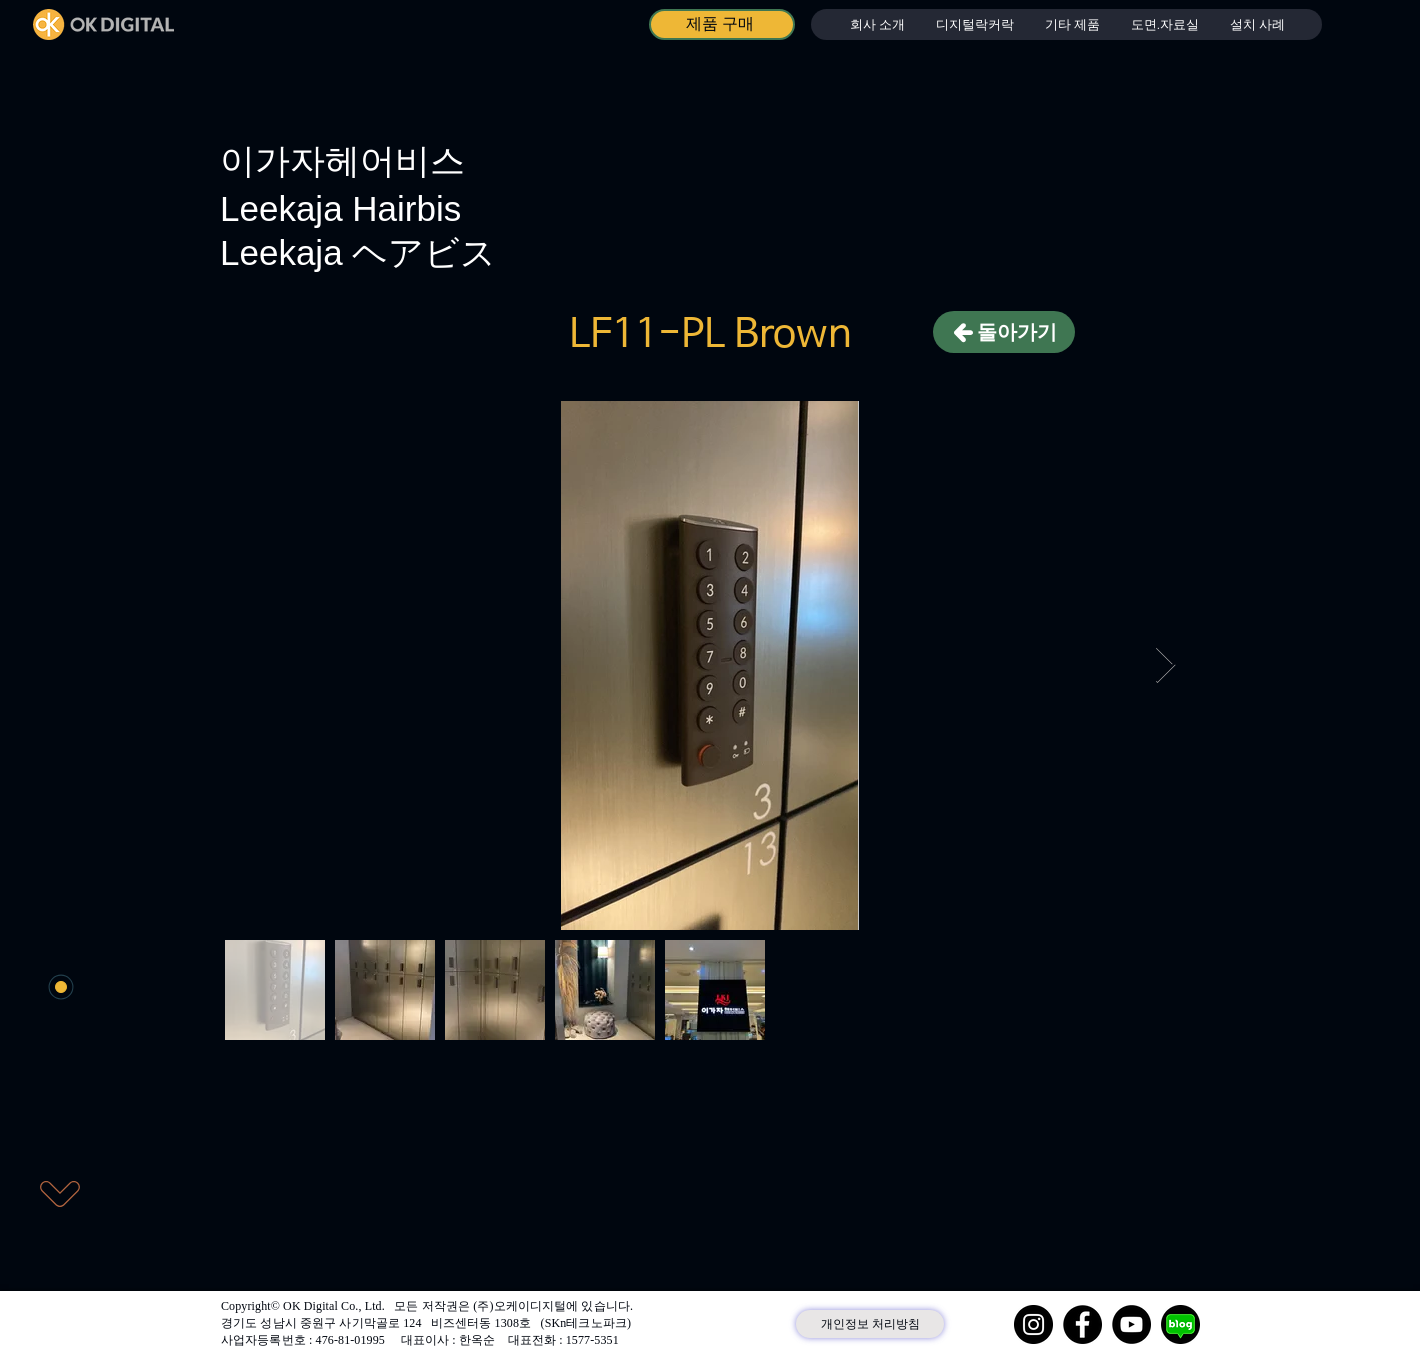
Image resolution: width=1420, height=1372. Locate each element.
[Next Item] (1165, 665)
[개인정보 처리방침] (870, 1324)
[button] (974, 24)
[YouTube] (1131, 1324)
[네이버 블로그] (1180, 1324)
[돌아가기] (1004, 332)
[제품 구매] (722, 24)
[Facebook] (1082, 1324)
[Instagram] (1033, 1324)
